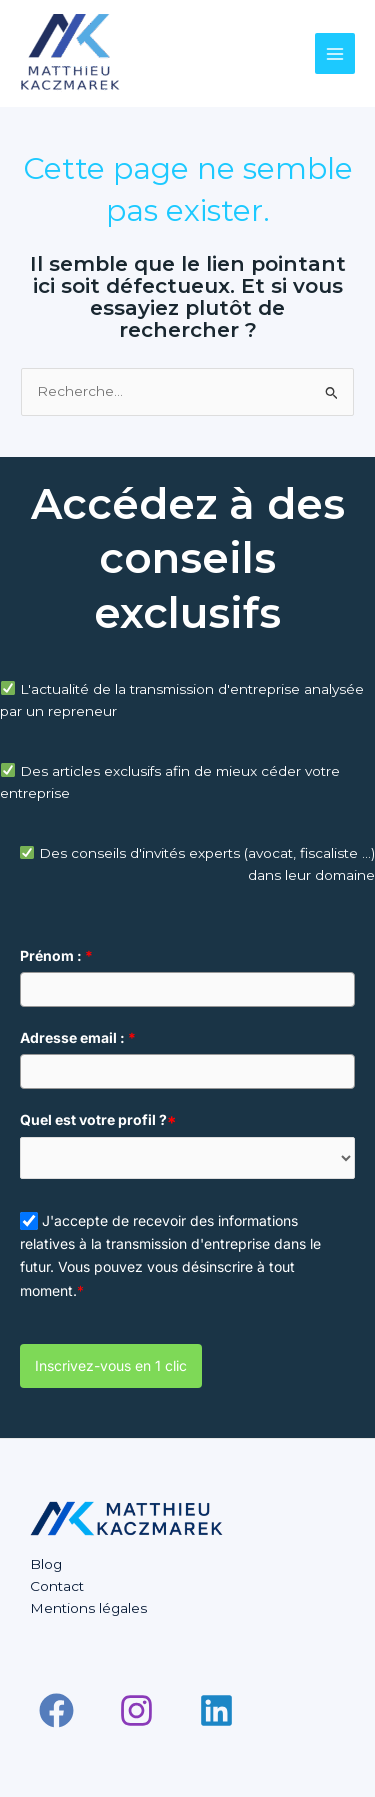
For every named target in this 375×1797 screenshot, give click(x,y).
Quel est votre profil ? (98, 1119)
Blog (46, 1564)
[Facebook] (56, 1710)
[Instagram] (136, 1710)
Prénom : (56, 955)
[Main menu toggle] (335, 53)
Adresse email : (78, 1037)
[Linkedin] (216, 1710)
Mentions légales (88, 1608)
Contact (57, 1586)
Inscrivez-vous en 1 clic (111, 1365)
